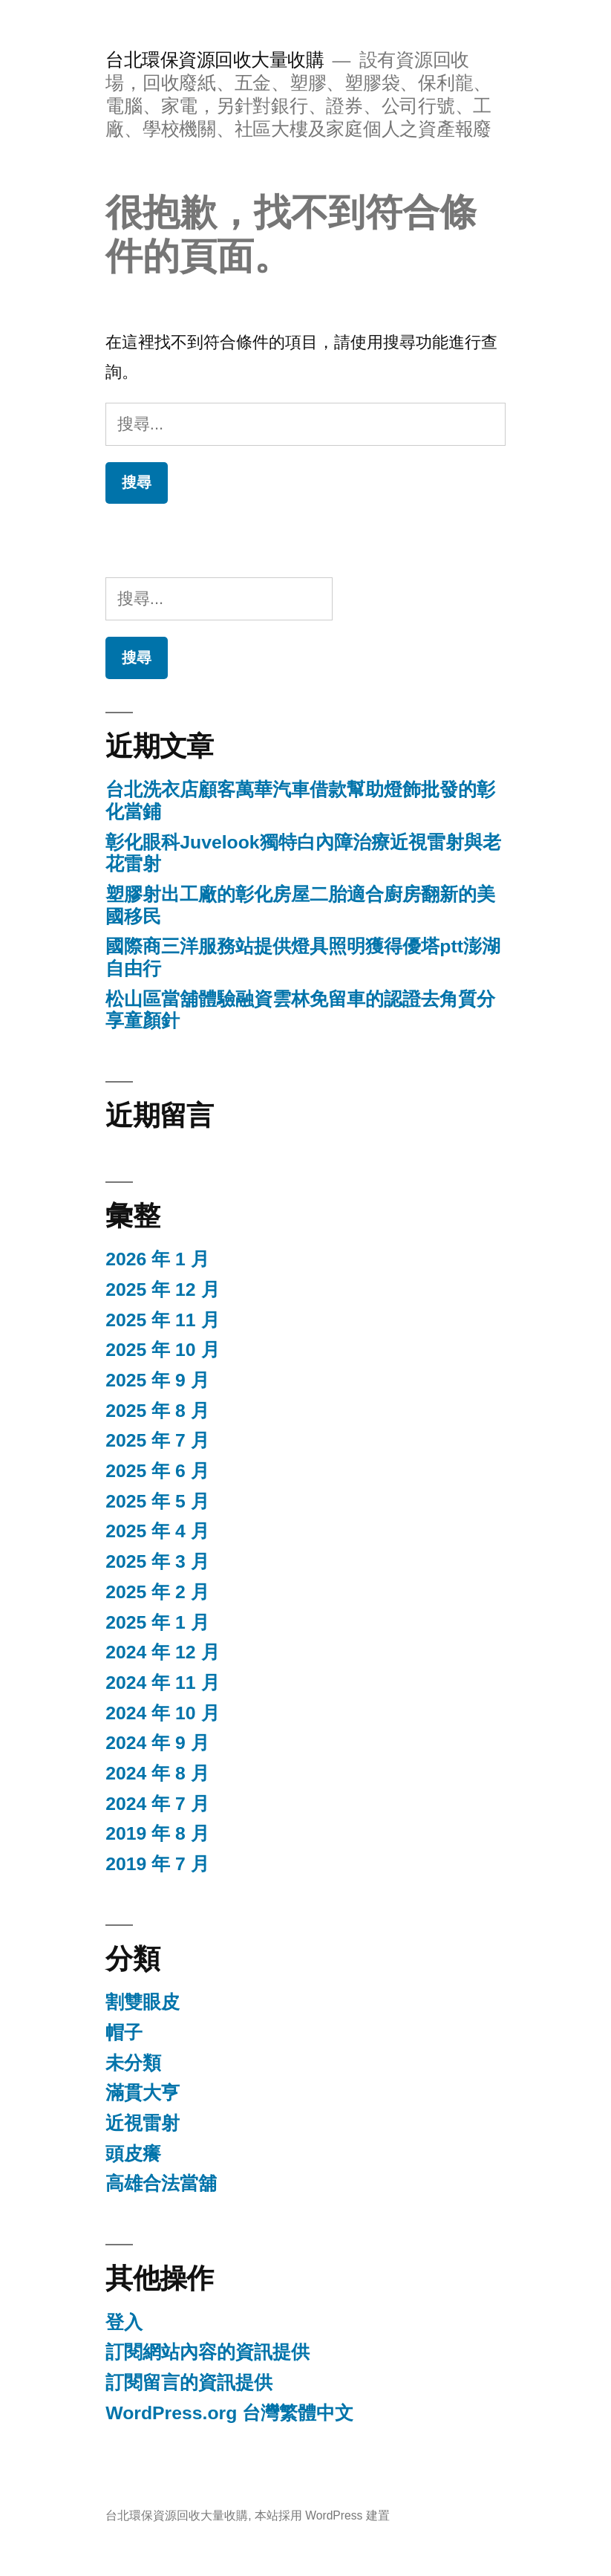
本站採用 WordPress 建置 (322, 2515)
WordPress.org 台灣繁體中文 (229, 2413)
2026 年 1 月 (157, 1259)
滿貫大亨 (142, 2093)
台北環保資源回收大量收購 (214, 60)
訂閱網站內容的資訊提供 (207, 2352)
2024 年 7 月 (157, 1804)
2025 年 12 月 (162, 1289)
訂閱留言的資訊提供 (188, 2382)
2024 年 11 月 (162, 1683)
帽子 (124, 2032)
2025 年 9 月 (157, 1380)
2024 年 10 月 (162, 1713)
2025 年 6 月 (157, 1471)
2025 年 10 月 (162, 1350)
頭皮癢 (133, 2154)
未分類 (133, 2063)
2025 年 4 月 (157, 1531)
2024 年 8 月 (157, 1773)
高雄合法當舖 (161, 2183)
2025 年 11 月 (162, 1320)
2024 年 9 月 (157, 1743)
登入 (124, 2322)
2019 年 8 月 (157, 1833)
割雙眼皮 (142, 2002)
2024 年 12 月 (162, 1652)
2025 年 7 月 (157, 1440)
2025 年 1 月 (157, 1622)
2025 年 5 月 (157, 1501)
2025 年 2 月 (157, 1592)
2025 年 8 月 (157, 1411)
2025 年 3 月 (157, 1561)
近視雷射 (142, 2123)
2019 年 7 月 (157, 1864)
